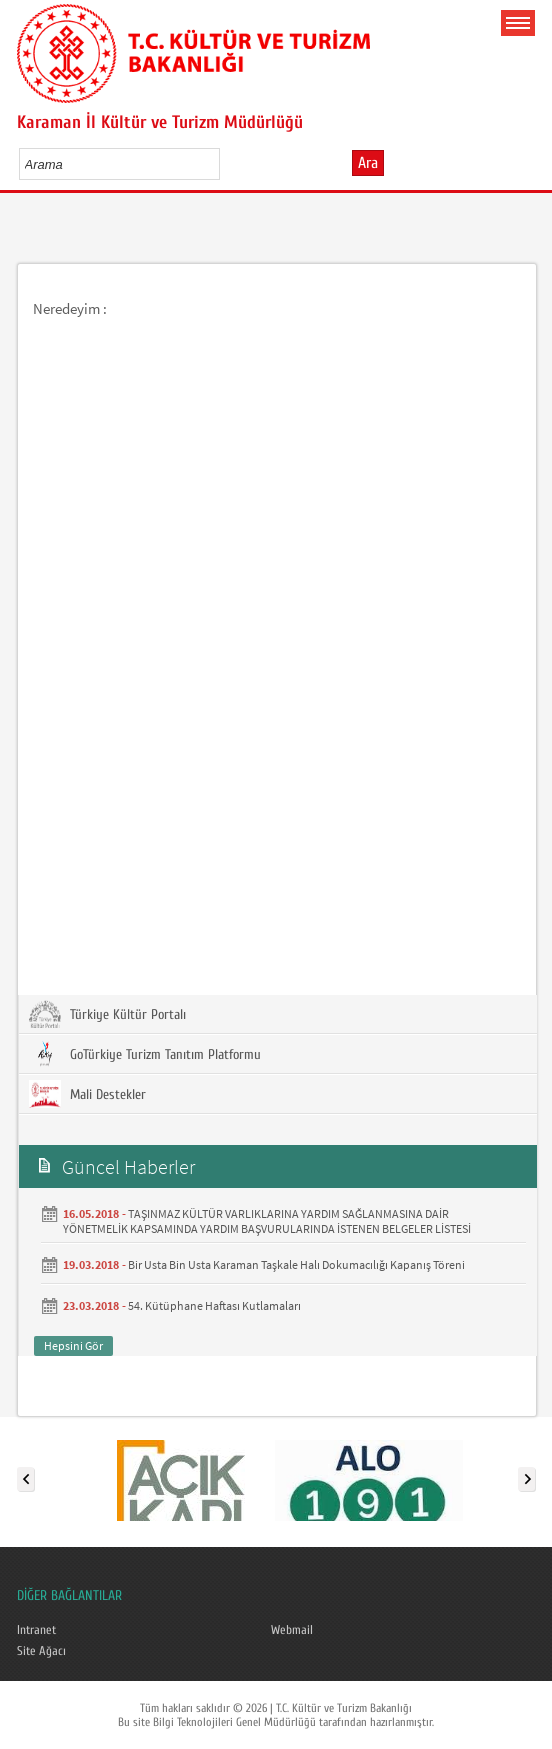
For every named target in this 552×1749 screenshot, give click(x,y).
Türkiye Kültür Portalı (107, 1014)
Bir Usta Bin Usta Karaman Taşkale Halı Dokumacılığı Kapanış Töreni (296, 1264)
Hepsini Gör (73, 1345)
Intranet (36, 1630)
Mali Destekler (87, 1094)
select (225, 164)
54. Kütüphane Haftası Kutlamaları (214, 1305)
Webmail (292, 1630)
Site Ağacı (41, 1651)
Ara (368, 163)
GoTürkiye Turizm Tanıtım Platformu (145, 1054)
